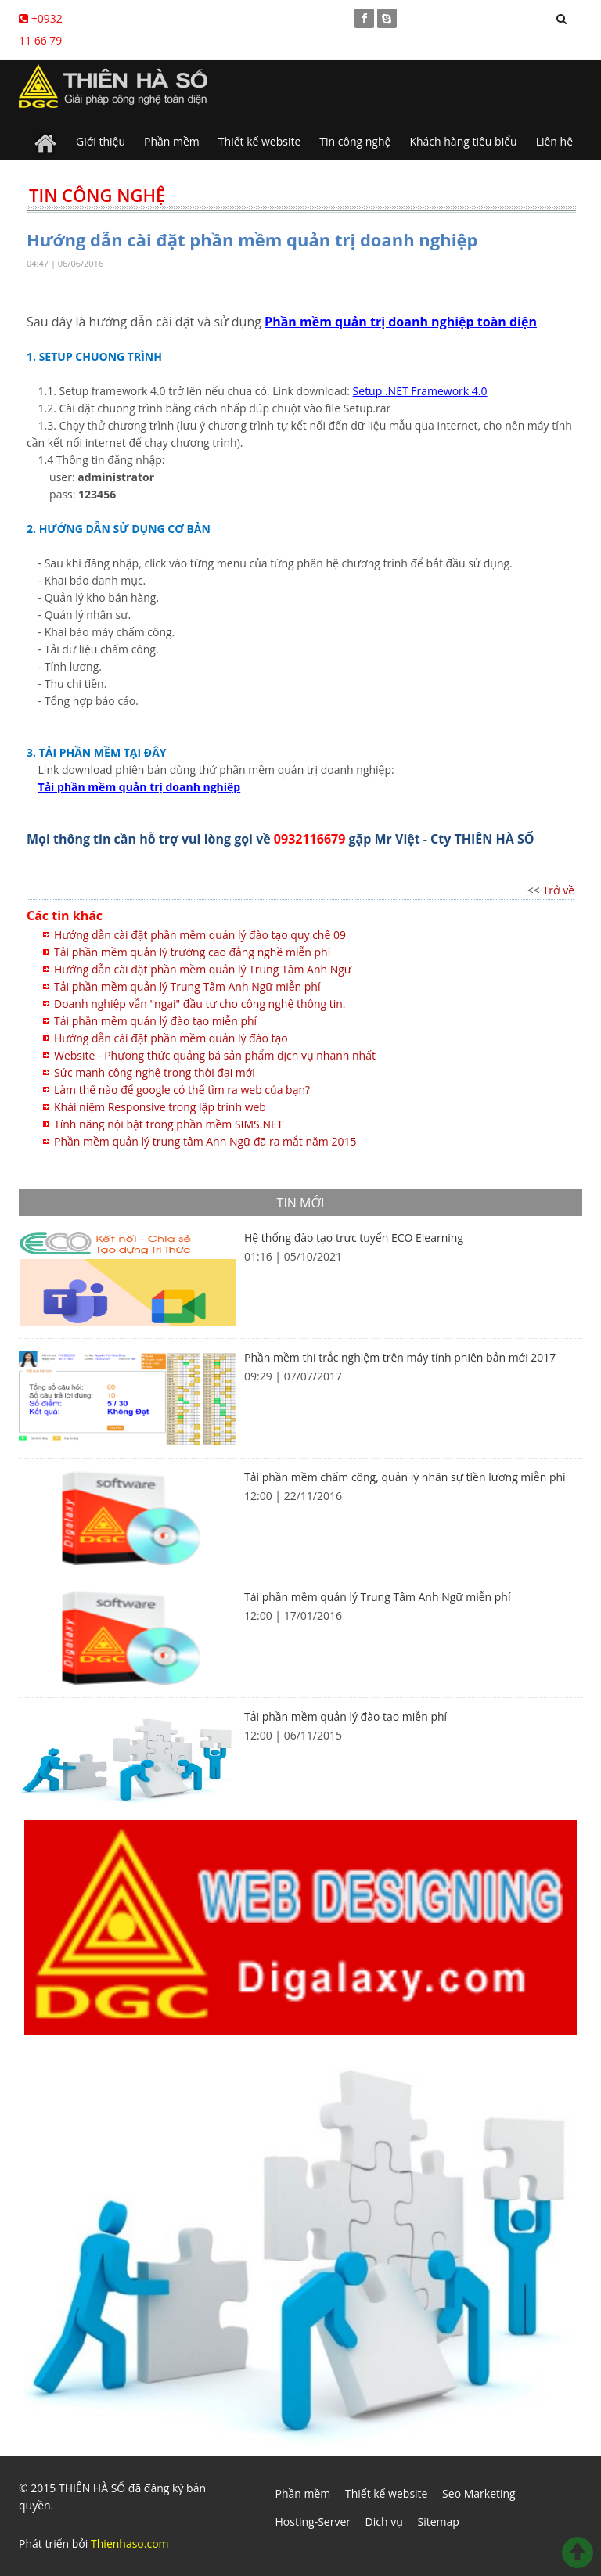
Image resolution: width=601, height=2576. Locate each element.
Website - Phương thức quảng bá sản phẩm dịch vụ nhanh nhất (215, 1055)
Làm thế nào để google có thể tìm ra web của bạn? (182, 1089)
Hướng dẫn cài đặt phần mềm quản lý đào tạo (171, 1038)
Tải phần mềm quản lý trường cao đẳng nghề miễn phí (192, 951)
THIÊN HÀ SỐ (92, 2488)
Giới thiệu (100, 141)
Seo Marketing (479, 2493)
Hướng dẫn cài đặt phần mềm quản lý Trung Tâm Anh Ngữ (202, 969)
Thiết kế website (259, 141)
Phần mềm (172, 141)
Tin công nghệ (354, 141)
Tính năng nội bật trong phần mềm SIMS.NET (168, 1124)
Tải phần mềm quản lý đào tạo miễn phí (155, 1020)
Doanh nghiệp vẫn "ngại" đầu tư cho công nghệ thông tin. (200, 1003)
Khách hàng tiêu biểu (462, 141)
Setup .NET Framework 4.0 (420, 390)
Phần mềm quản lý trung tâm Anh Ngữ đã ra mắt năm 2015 (205, 1141)
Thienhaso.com (130, 2543)
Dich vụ (384, 2521)
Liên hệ (554, 141)
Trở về (558, 890)
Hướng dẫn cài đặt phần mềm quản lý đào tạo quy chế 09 (200, 934)
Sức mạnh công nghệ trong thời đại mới (154, 1072)
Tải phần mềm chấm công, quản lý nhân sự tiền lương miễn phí (405, 1477)
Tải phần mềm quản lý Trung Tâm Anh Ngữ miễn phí (187, 986)
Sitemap (438, 2521)
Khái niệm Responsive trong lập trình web (160, 1106)
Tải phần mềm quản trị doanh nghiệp (139, 786)
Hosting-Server (313, 2521)
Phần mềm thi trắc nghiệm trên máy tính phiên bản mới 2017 (400, 1357)
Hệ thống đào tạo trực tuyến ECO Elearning (353, 1237)
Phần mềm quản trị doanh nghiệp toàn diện (401, 321)
